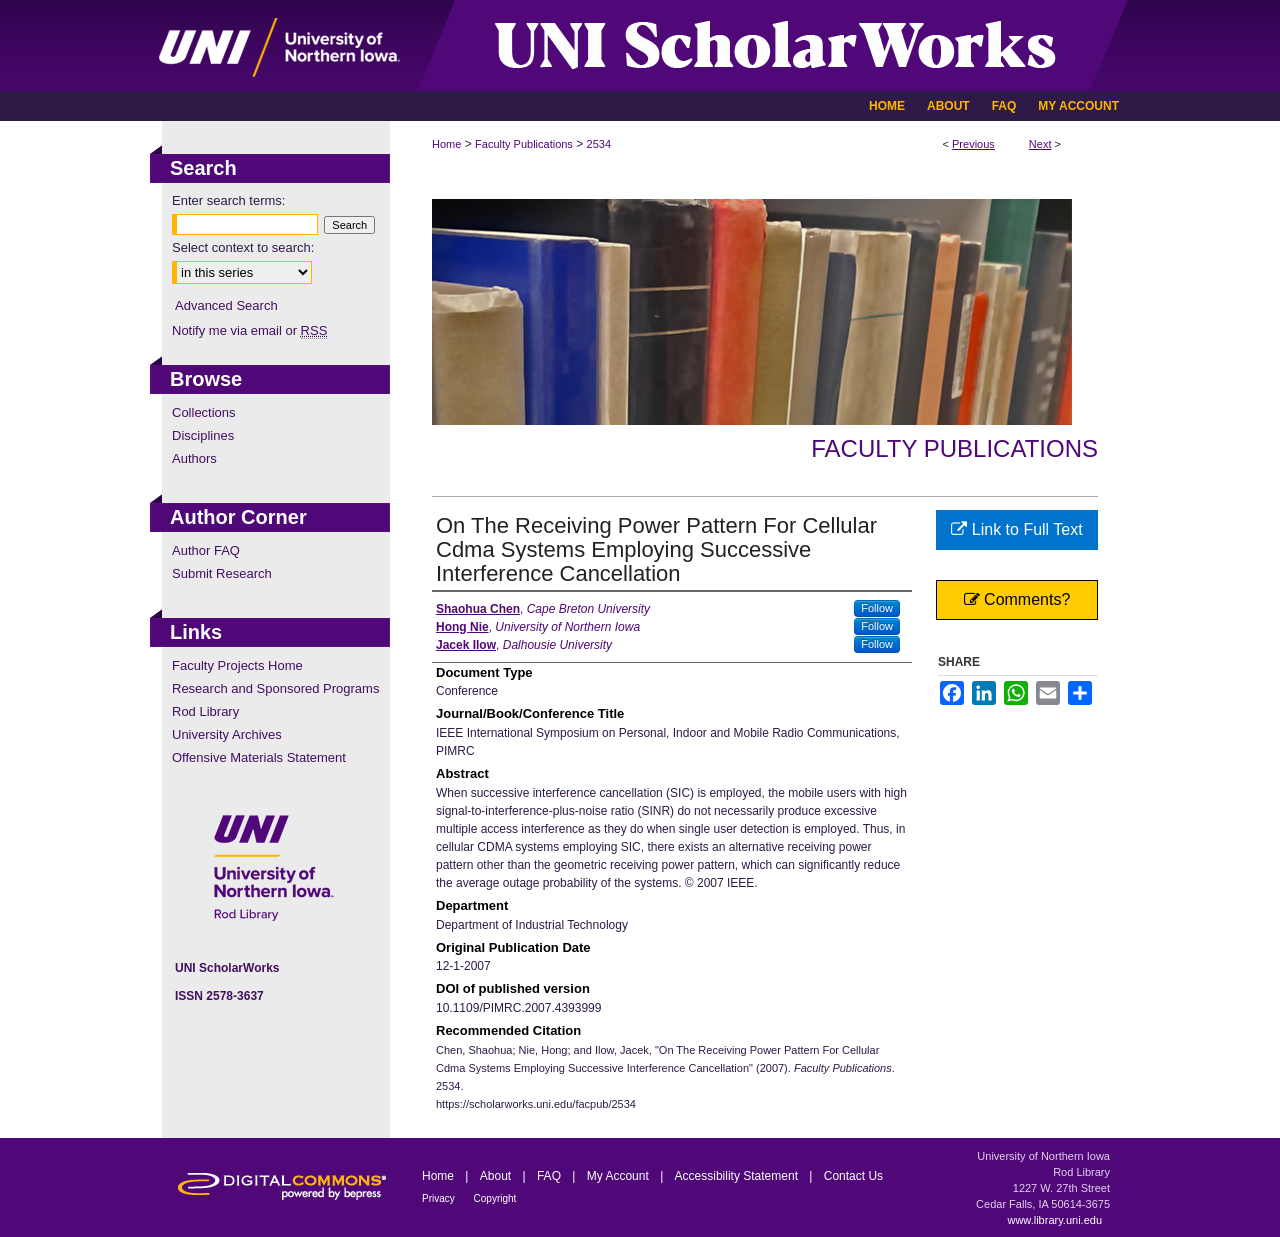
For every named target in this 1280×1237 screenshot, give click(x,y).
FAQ (550, 1176)
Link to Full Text (1016, 529)
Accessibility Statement (738, 1176)
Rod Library (205, 711)
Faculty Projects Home (237, 665)
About (497, 1176)
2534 (599, 144)
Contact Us (853, 1176)
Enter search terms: (228, 200)
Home (446, 144)
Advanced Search (226, 305)
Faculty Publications (524, 144)
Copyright (495, 1198)
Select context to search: (243, 247)
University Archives (227, 734)
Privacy (440, 1198)
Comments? (1017, 599)
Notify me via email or (249, 330)
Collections (204, 412)
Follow (877, 608)
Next (1040, 144)
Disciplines (203, 435)
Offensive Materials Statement (259, 757)
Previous (973, 144)
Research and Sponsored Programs (275, 688)
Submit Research (222, 573)
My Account (619, 1176)
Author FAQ (206, 550)
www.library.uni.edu (1054, 1220)
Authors (194, 458)
